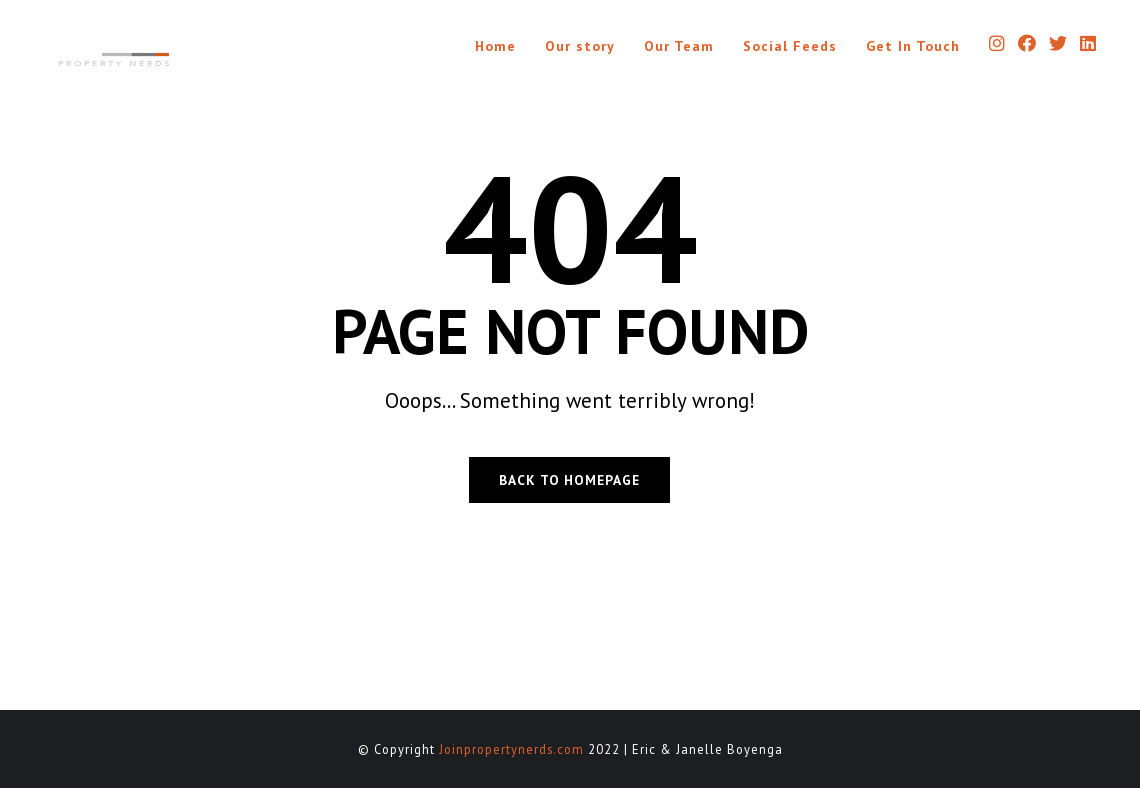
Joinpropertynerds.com (511, 749)
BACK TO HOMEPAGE (569, 480)
